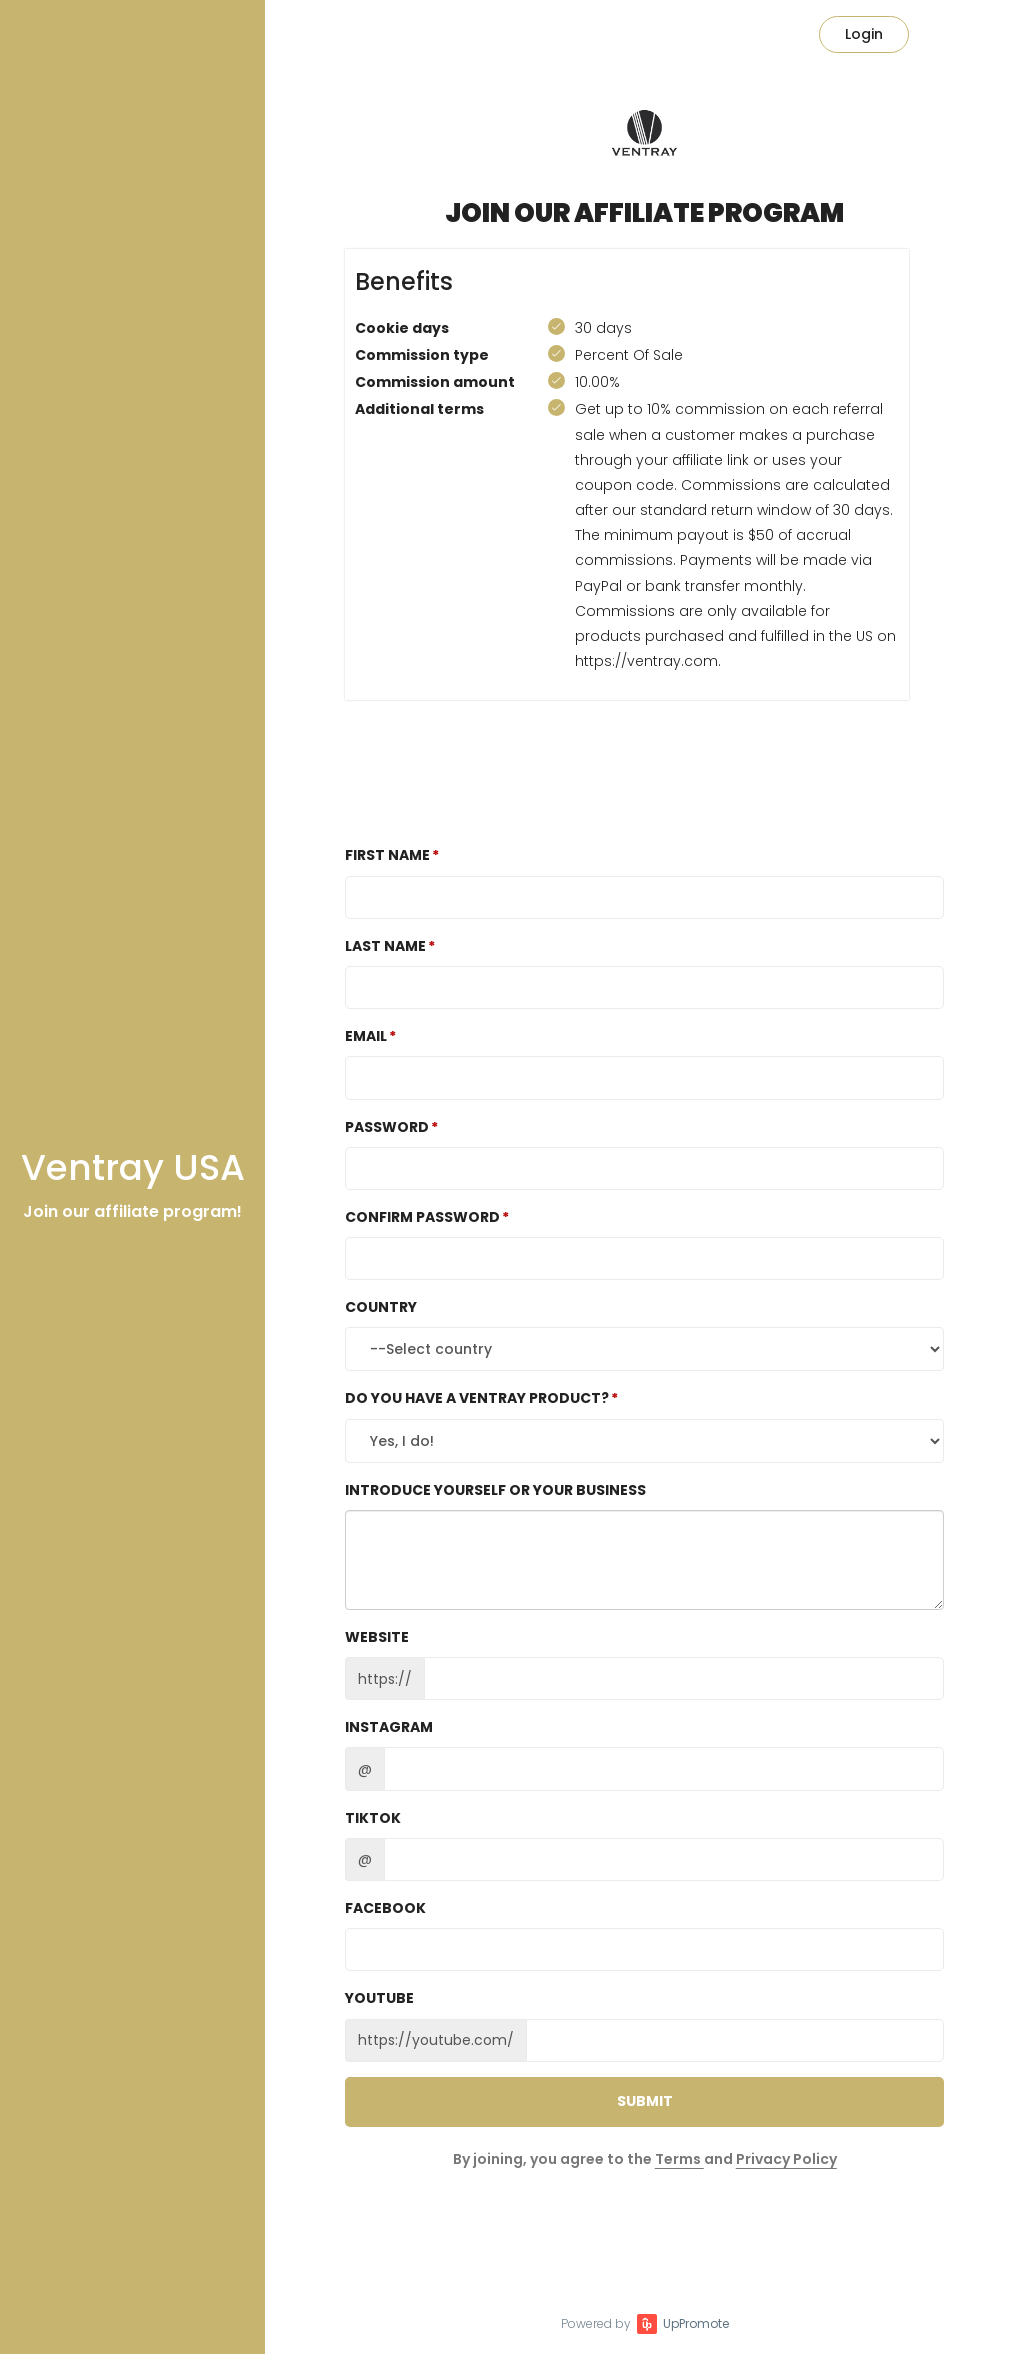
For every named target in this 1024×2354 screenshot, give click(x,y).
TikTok (373, 1818)
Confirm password (422, 1217)
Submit (645, 2101)
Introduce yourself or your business (495, 1490)
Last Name (385, 946)
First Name (387, 855)
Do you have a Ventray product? (477, 1398)
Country (381, 1307)
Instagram (389, 1727)
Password (387, 1127)
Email (366, 1036)
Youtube (379, 1998)
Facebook (385, 1908)
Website (377, 1637)
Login (864, 34)
